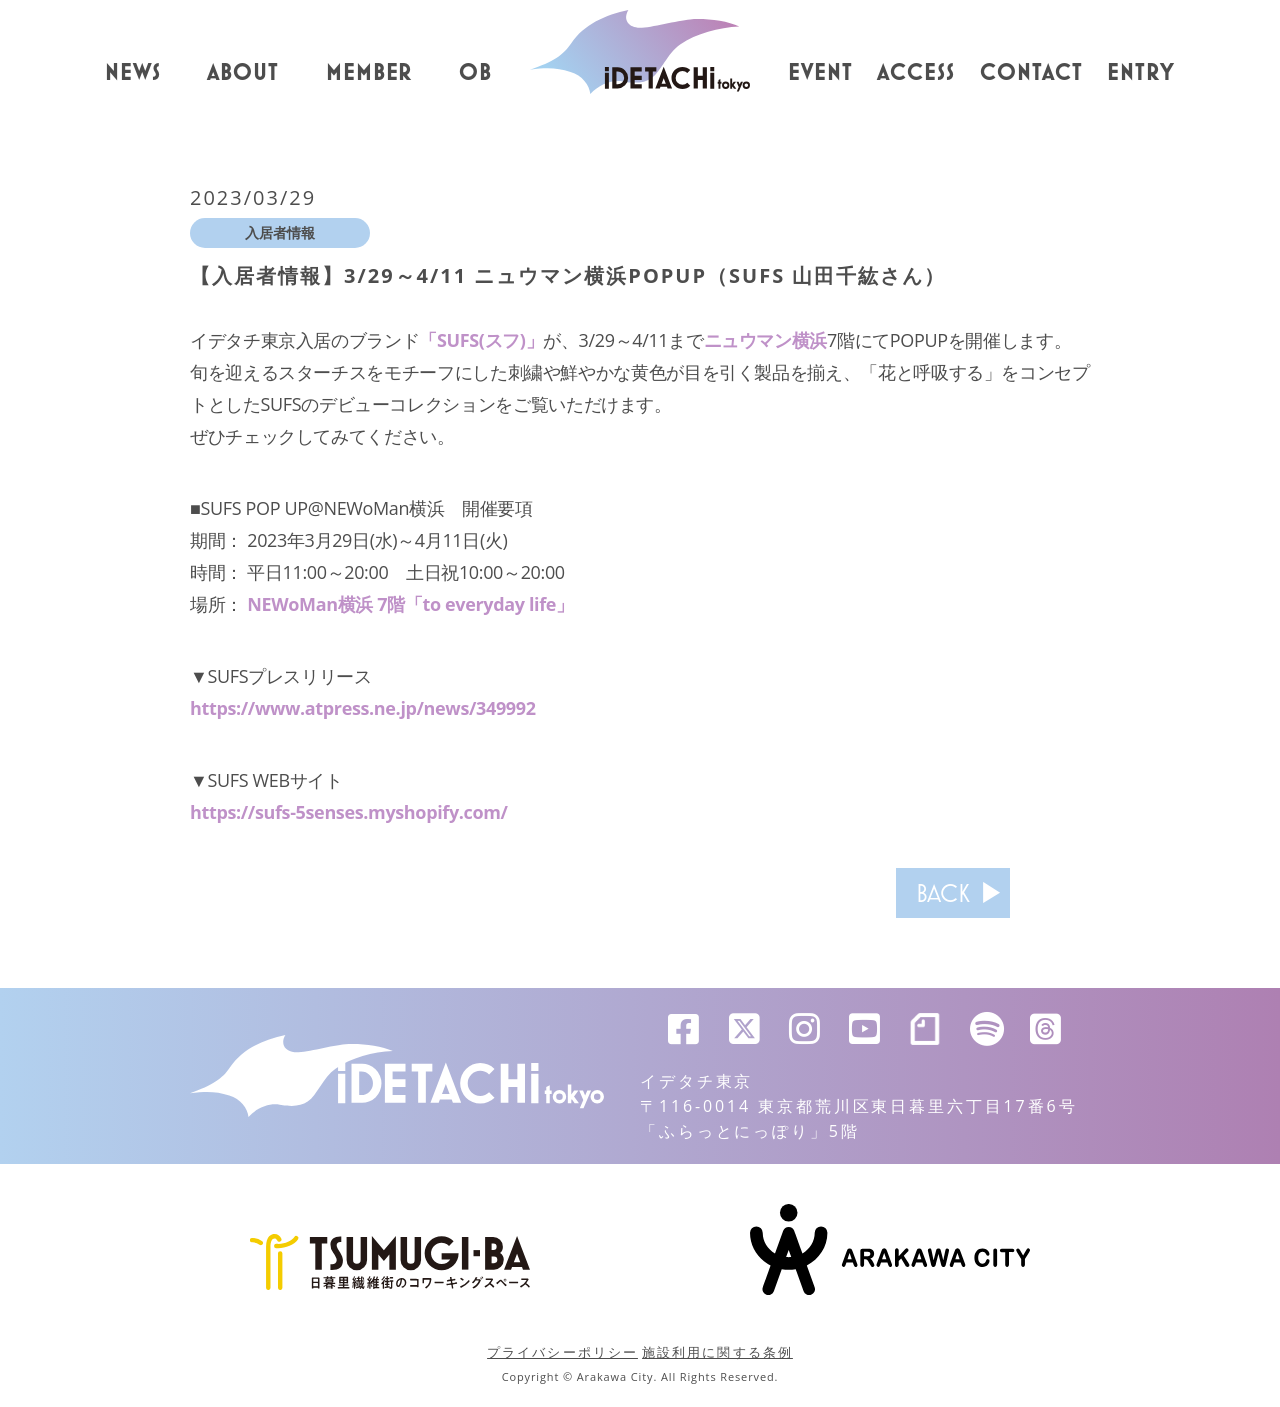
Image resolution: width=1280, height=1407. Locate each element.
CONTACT (1031, 73)
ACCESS (916, 73)
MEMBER (369, 73)
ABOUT (243, 73)
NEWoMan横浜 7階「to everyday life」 (410, 604)
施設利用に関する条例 (717, 1352)
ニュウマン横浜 (765, 340)
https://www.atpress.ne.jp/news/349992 (363, 708)
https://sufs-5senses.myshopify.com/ (349, 812)
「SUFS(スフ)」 (481, 340)
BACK (943, 893)
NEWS (133, 73)
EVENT (820, 73)
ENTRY (1141, 73)
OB (475, 73)
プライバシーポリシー (562, 1352)
